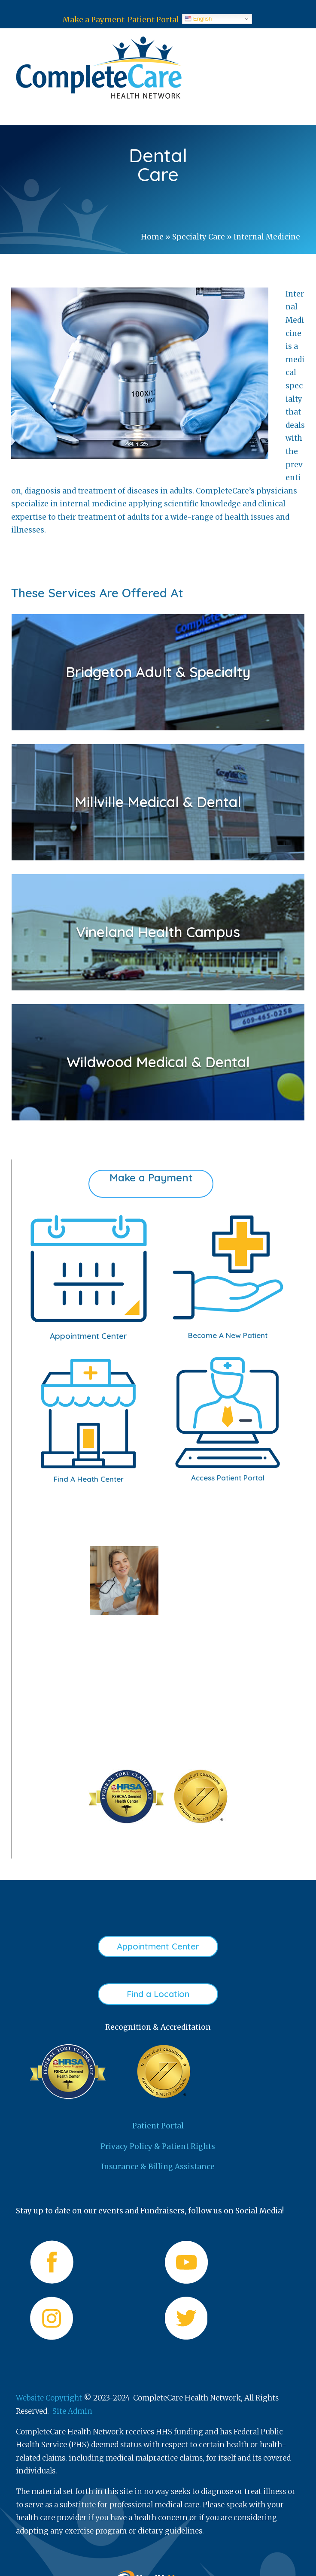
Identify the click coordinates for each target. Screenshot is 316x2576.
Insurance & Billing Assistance (158, 2166)
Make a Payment (94, 19)
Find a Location (158, 1994)
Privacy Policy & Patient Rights (157, 2146)
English (198, 18)
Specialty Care (198, 237)
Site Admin (72, 2411)
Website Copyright (49, 2398)
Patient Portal (153, 19)
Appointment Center (158, 1946)
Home (152, 237)
